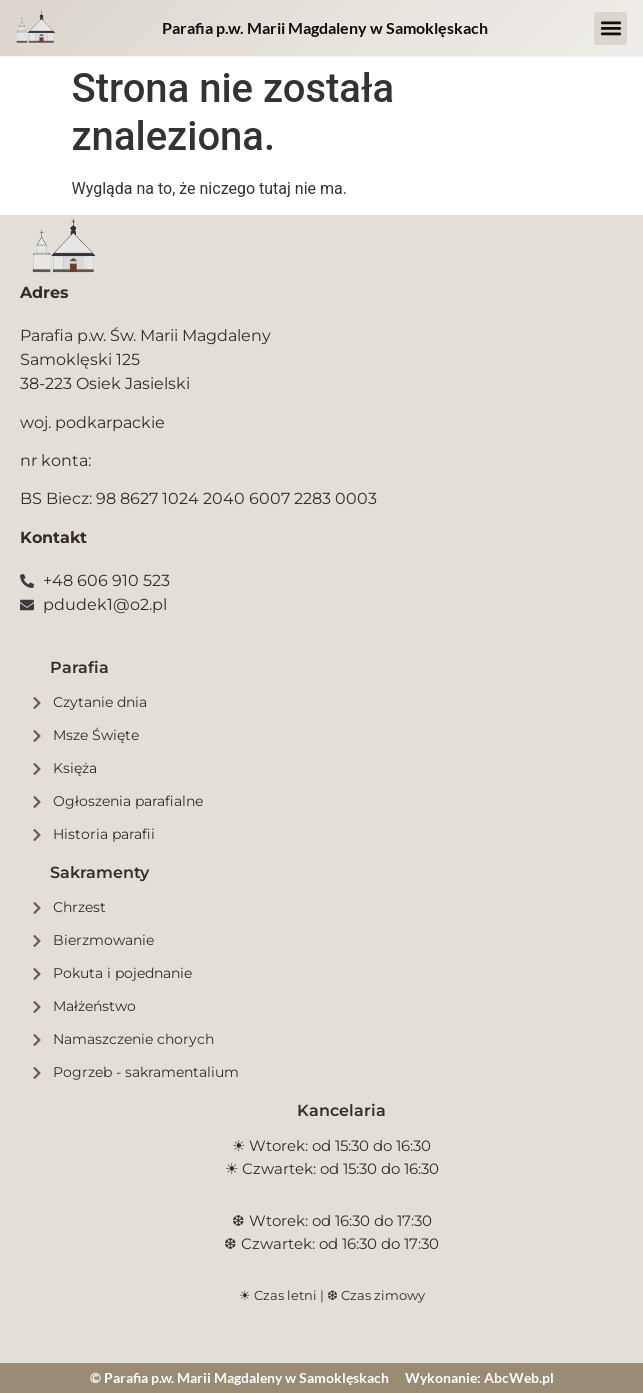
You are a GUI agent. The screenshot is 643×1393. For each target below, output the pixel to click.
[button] (610, 28)
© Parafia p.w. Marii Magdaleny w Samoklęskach (239, 1377)
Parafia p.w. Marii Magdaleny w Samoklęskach (325, 27)
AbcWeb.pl (519, 1377)
